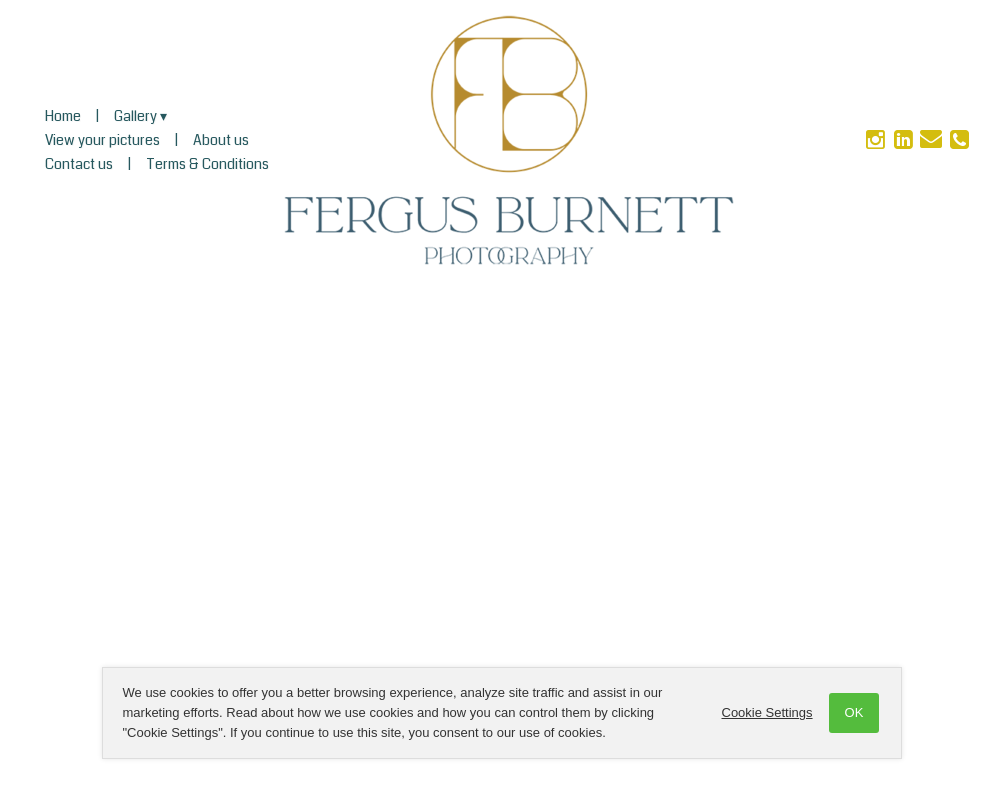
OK (854, 712)
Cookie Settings (767, 712)
